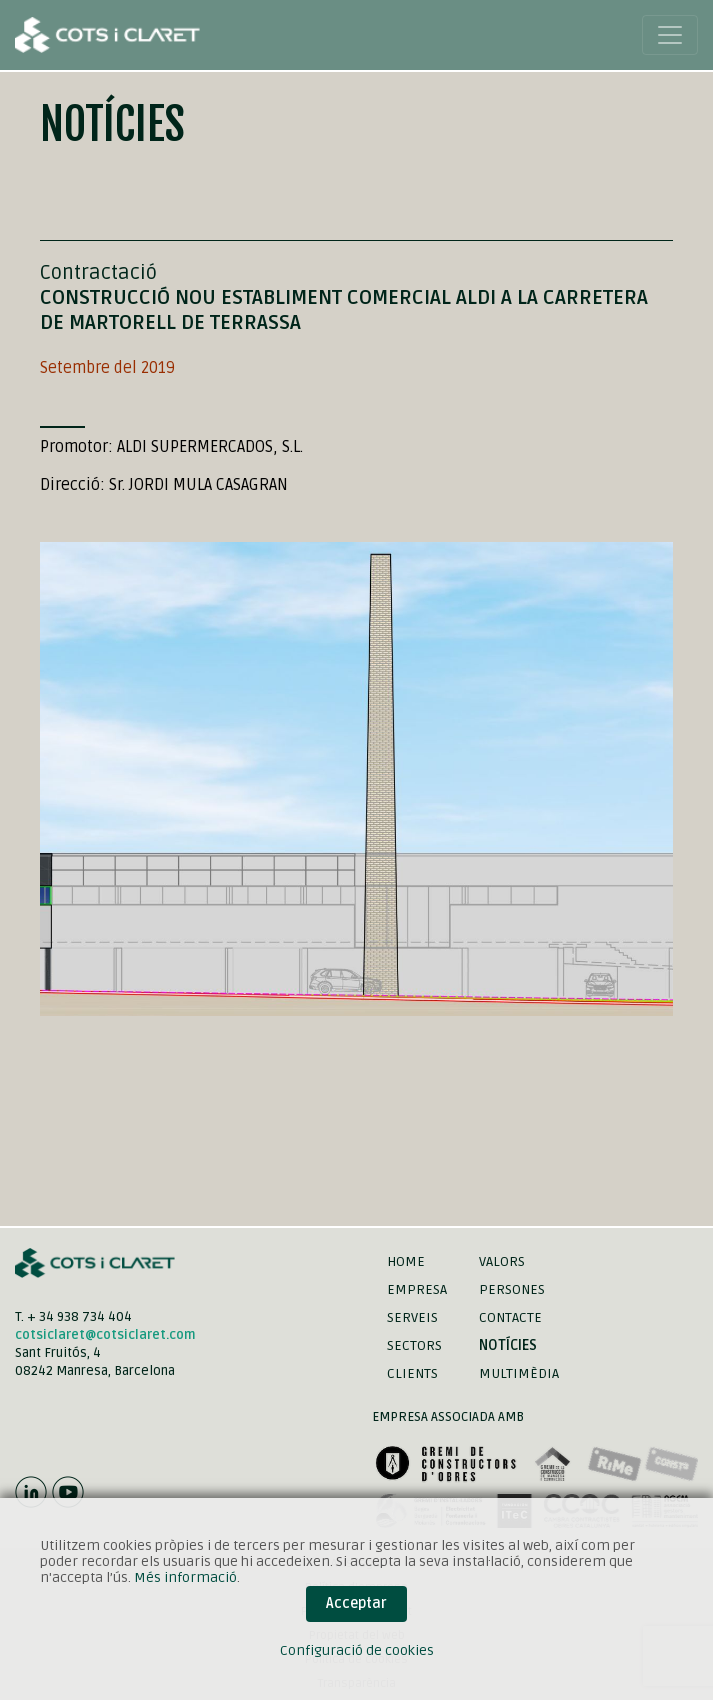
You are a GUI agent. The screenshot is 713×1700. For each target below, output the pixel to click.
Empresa (417, 1289)
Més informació (185, 1577)
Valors (502, 1261)
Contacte (510, 1317)
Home (406, 1261)
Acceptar (356, 1603)
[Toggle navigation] (670, 35)
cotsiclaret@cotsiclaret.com (105, 1335)
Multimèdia (519, 1373)
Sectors (414, 1345)
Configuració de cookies (357, 1650)
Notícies (508, 1345)
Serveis (412, 1317)
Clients (412, 1373)
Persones (512, 1289)
